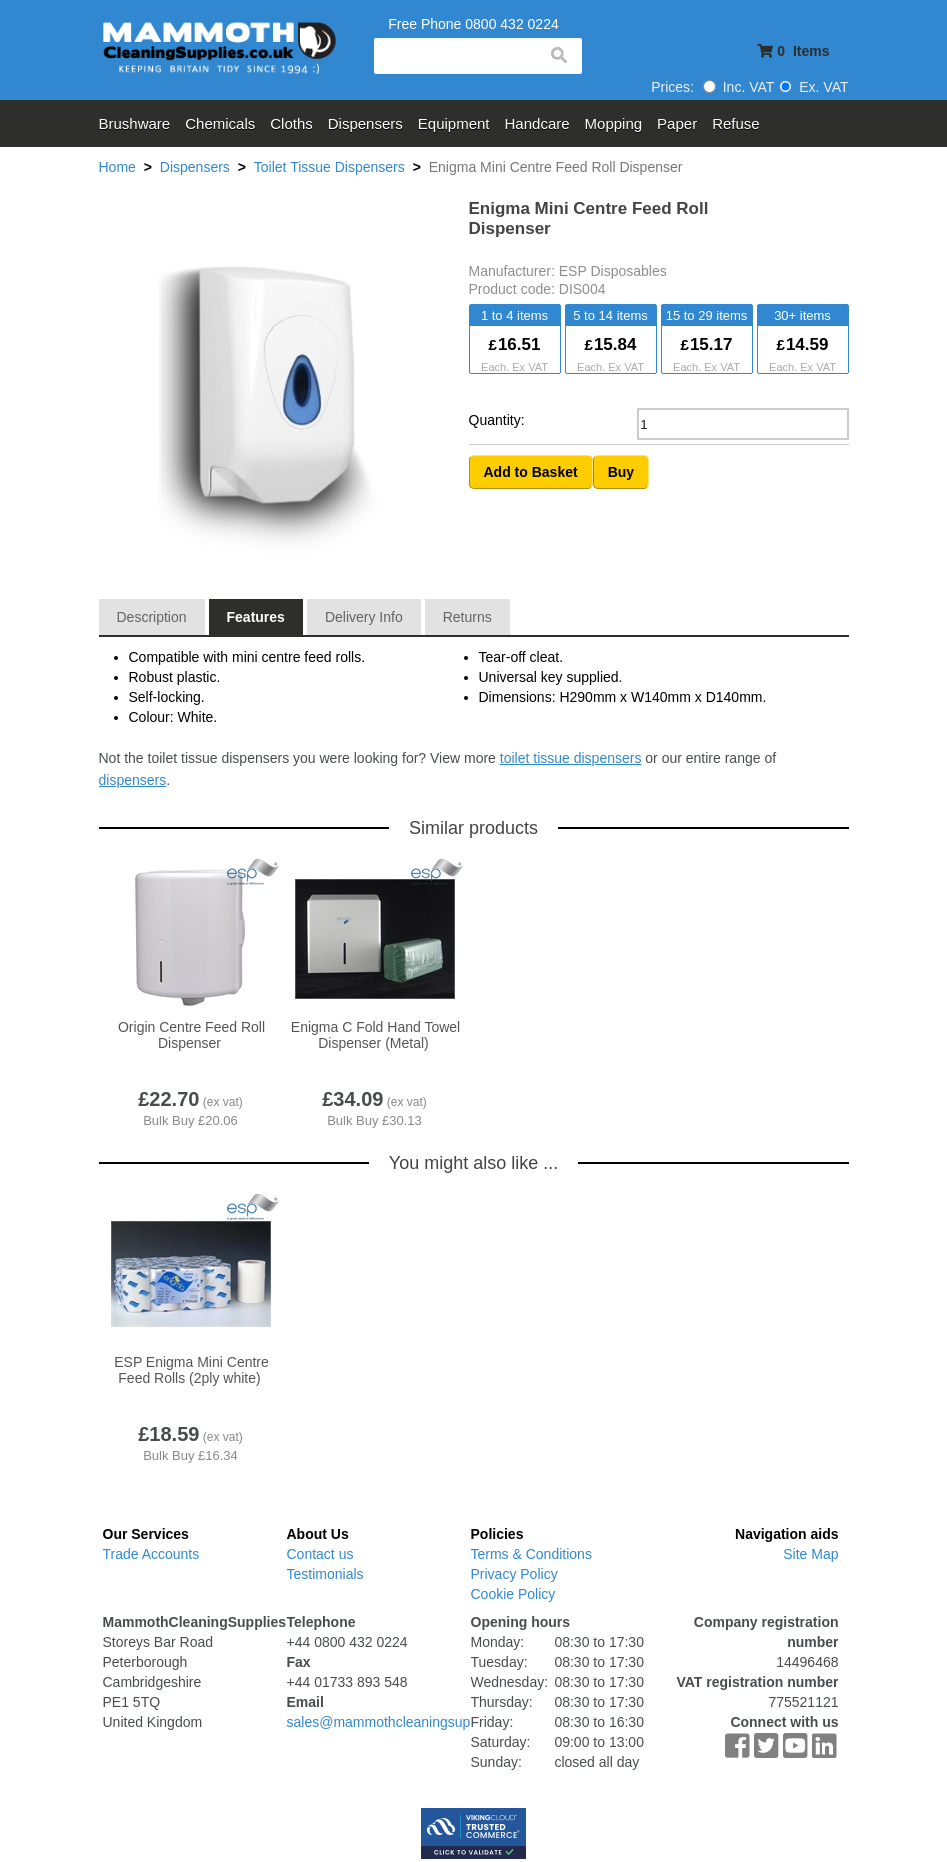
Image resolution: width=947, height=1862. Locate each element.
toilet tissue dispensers (571, 758)
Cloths (291, 123)
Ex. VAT (813, 87)
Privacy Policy (514, 1574)
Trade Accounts (151, 1554)
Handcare (537, 123)
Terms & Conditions (531, 1554)
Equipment (454, 123)
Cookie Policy (513, 1594)
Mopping (614, 123)
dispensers (133, 780)
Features (256, 617)
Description (152, 617)
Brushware (135, 123)
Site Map (810, 1554)
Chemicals (220, 123)
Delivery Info (364, 617)
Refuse (736, 123)
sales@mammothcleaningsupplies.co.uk (412, 1722)
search (558, 56)
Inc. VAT (739, 87)
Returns (467, 617)
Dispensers (365, 123)
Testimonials (325, 1574)
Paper (677, 123)
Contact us (320, 1554)
